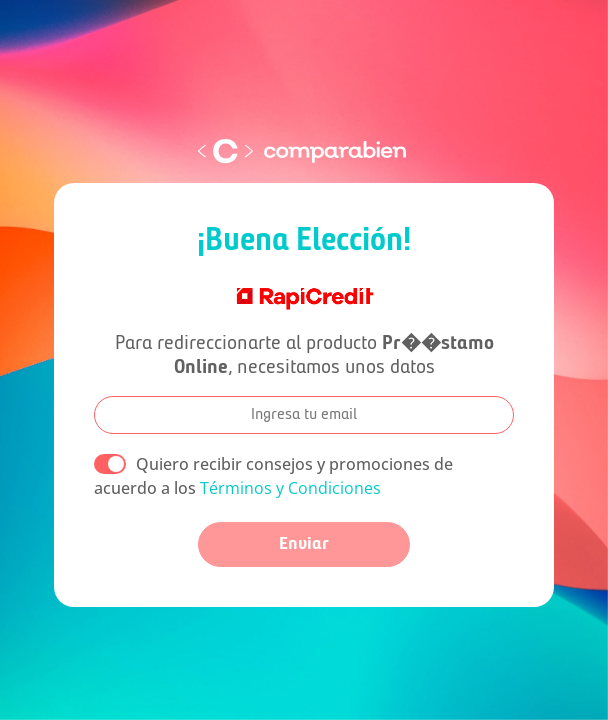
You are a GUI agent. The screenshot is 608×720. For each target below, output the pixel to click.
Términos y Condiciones (290, 488)
